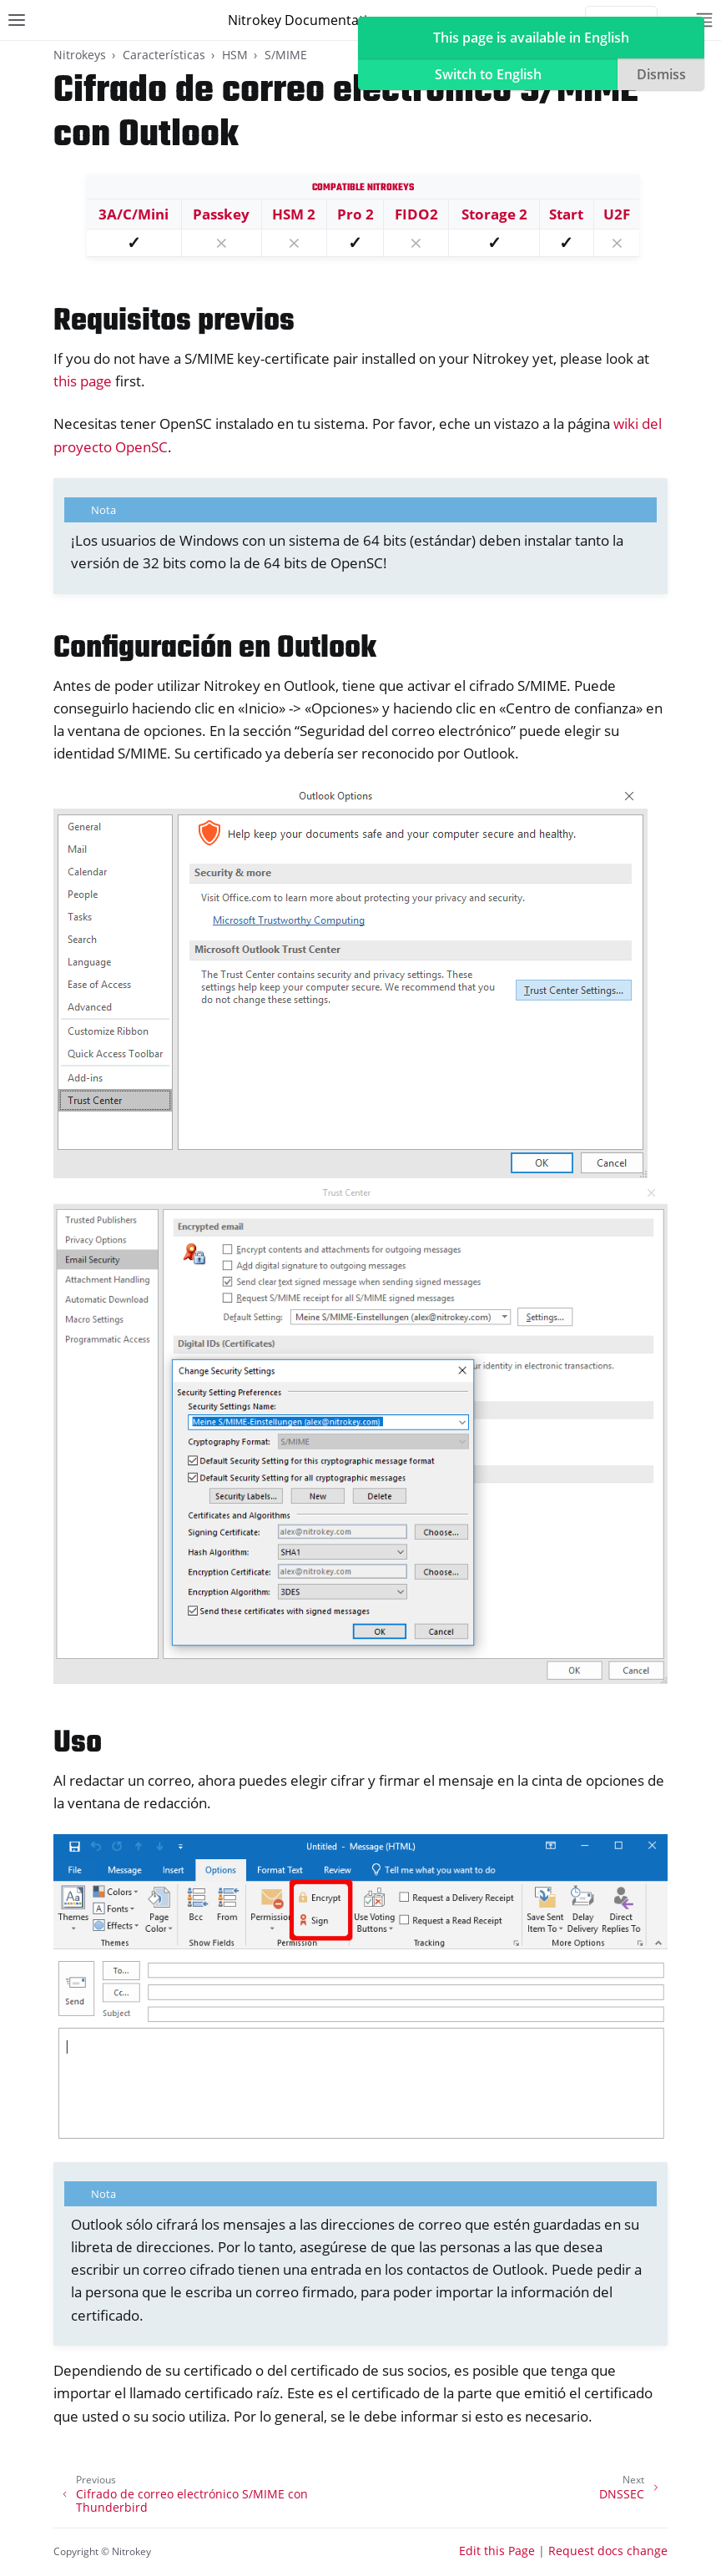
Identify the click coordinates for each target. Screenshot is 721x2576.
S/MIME (286, 55)
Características (164, 55)
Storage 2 (494, 214)
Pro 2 (355, 214)
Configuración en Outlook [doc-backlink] (214, 649)
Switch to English (488, 74)
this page (82, 381)
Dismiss (661, 74)
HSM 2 (293, 214)
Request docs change (608, 2550)
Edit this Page (497, 2550)
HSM (235, 55)
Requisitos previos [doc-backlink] (174, 321)
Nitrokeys (79, 55)
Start (566, 214)
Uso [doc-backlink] (77, 1743)
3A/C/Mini (133, 214)
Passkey (221, 214)
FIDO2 (416, 214)
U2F (616, 214)
